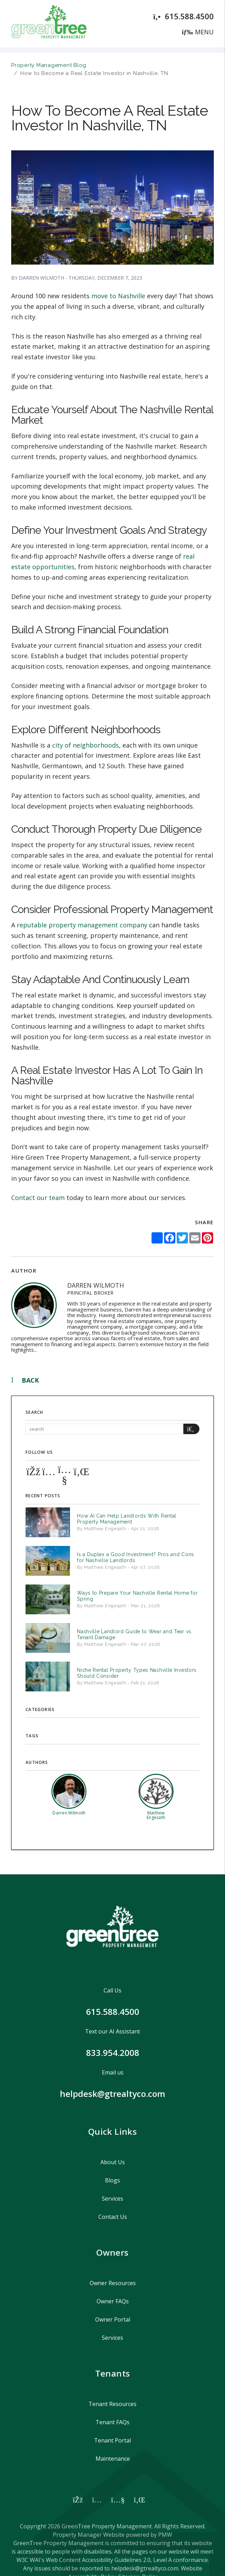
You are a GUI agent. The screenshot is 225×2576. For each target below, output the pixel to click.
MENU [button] (198, 32)
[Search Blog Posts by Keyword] (104, 1429)
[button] (33, 1471)
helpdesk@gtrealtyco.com (112, 2093)
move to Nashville (118, 296)
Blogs (112, 2180)
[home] (49, 23)
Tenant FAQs (112, 2422)
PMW (165, 2534)
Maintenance (113, 2458)
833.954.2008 (112, 2052)
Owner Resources (113, 2283)
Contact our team (38, 1197)
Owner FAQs (113, 2301)
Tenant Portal (112, 2440)
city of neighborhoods (85, 745)
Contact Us (112, 2217)
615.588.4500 (189, 16)
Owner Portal (112, 2319)
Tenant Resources (112, 2404)
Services (112, 2198)
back (25, 1380)
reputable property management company (82, 925)
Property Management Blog (48, 65)
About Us (112, 2162)
